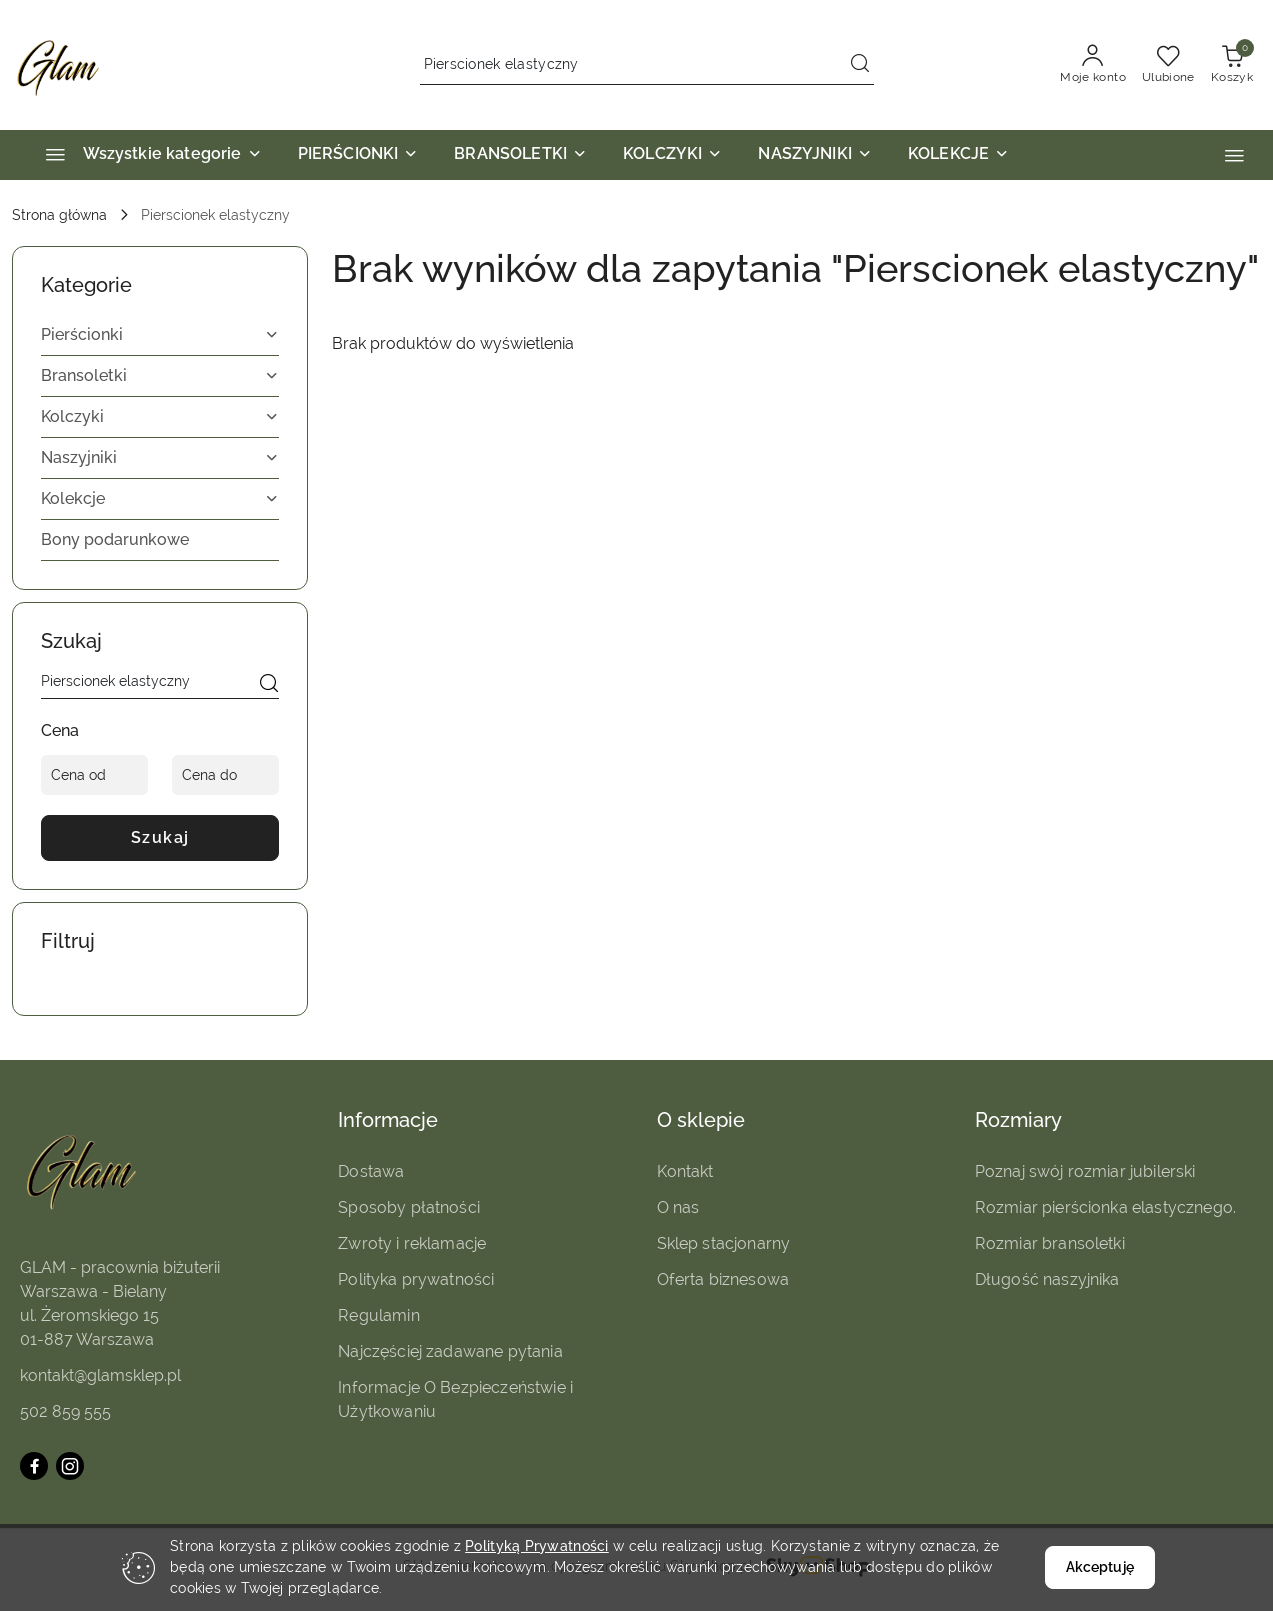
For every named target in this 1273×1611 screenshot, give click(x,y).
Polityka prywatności (416, 1279)
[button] (1234, 155)
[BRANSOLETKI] (520, 155)
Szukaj (160, 837)
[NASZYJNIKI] (815, 155)
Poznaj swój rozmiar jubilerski (1085, 1171)
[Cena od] (94, 775)
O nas (678, 1207)
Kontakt (685, 1171)
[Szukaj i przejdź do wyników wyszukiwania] (860, 65)
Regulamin (378, 1315)
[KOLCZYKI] (672, 155)
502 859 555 (65, 1411)
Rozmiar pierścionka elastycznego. (1105, 1207)
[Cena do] (225, 775)
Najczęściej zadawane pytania (450, 1351)
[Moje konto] (1093, 65)
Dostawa (371, 1171)
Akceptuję (1100, 1567)
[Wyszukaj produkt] (647, 65)
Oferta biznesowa (723, 1279)
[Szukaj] (269, 685)
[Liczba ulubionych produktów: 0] (1168, 65)
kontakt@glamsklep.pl (100, 1375)
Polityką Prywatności (537, 1546)
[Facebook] (34, 1466)
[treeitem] (160, 335)
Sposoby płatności (409, 1207)
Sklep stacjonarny (724, 1243)
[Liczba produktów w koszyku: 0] (1232, 65)
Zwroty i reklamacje (412, 1243)
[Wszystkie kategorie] (145, 155)
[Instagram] (70, 1466)
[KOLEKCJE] (958, 155)
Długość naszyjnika (1047, 1279)
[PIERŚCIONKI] (358, 155)
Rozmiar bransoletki (1050, 1243)
